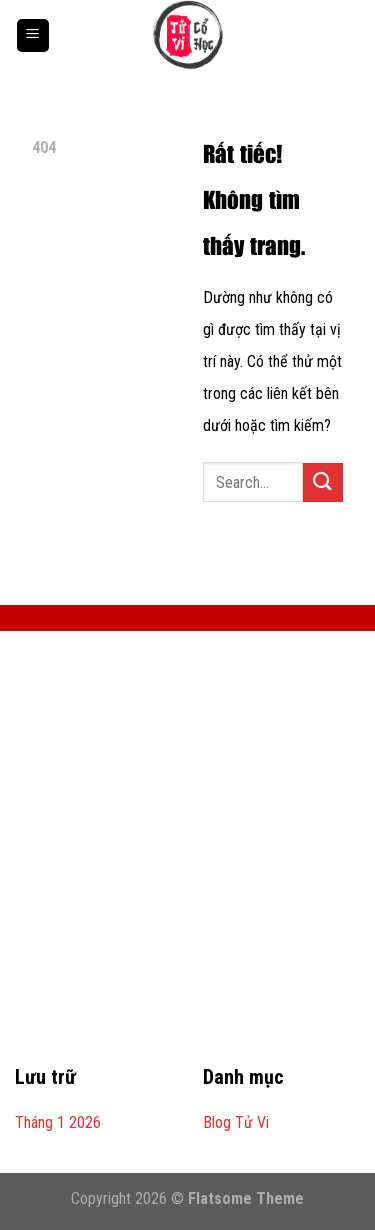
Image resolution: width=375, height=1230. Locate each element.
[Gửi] (323, 482)
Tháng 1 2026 (58, 1122)
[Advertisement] (187, 859)
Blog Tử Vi (236, 1122)
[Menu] (33, 35)
